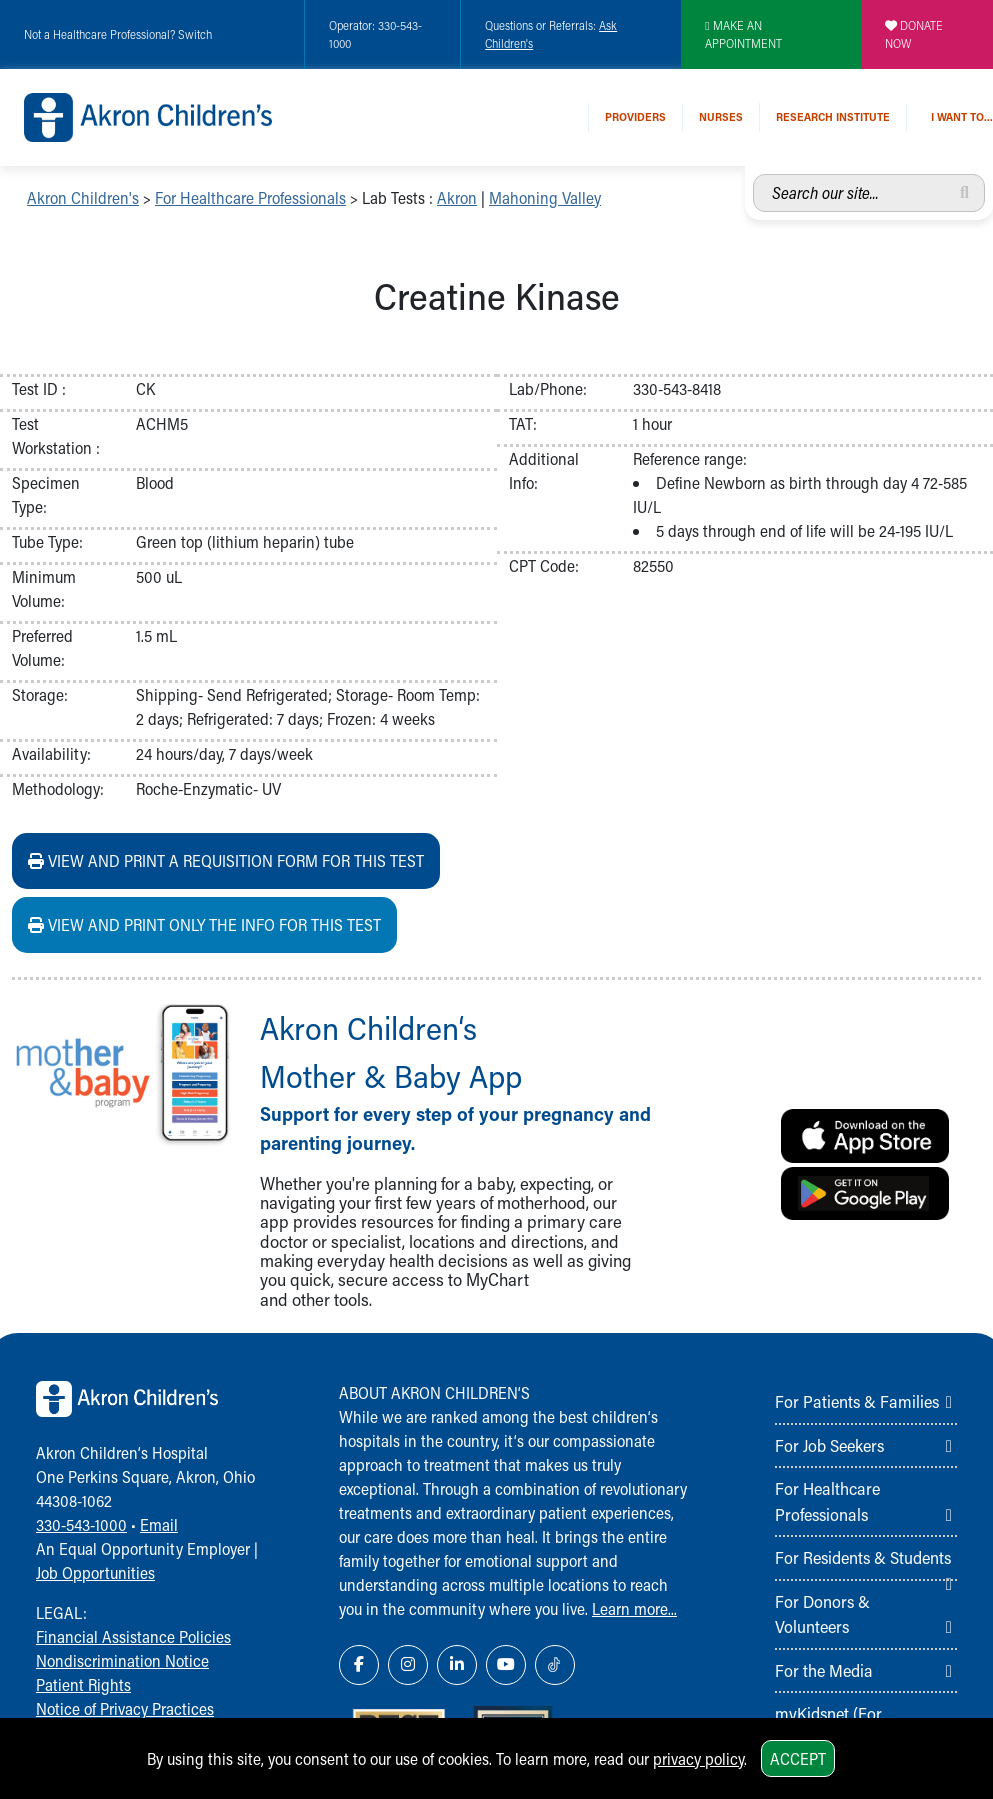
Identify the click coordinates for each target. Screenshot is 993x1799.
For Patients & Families (857, 1401)
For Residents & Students (863, 1557)
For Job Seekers (829, 1445)
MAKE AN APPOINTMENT (743, 34)
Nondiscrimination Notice (122, 1660)
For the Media (824, 1670)
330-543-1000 (81, 1524)
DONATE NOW (914, 34)
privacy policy (698, 1758)
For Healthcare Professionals (250, 197)
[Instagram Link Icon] (408, 1665)
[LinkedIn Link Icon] (457, 1665)
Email (159, 1524)
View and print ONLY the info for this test (204, 924)
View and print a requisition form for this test (226, 860)
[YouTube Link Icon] (506, 1665)
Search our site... (753, 174)
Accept (798, 1758)
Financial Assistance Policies (133, 1636)
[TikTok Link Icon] (555, 1665)
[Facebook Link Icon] (359, 1665)
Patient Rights (83, 1684)
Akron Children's (83, 197)
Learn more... (634, 1608)
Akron (457, 197)
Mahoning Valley (545, 197)
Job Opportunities (95, 1572)
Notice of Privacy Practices (125, 1708)
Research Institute (833, 116)
